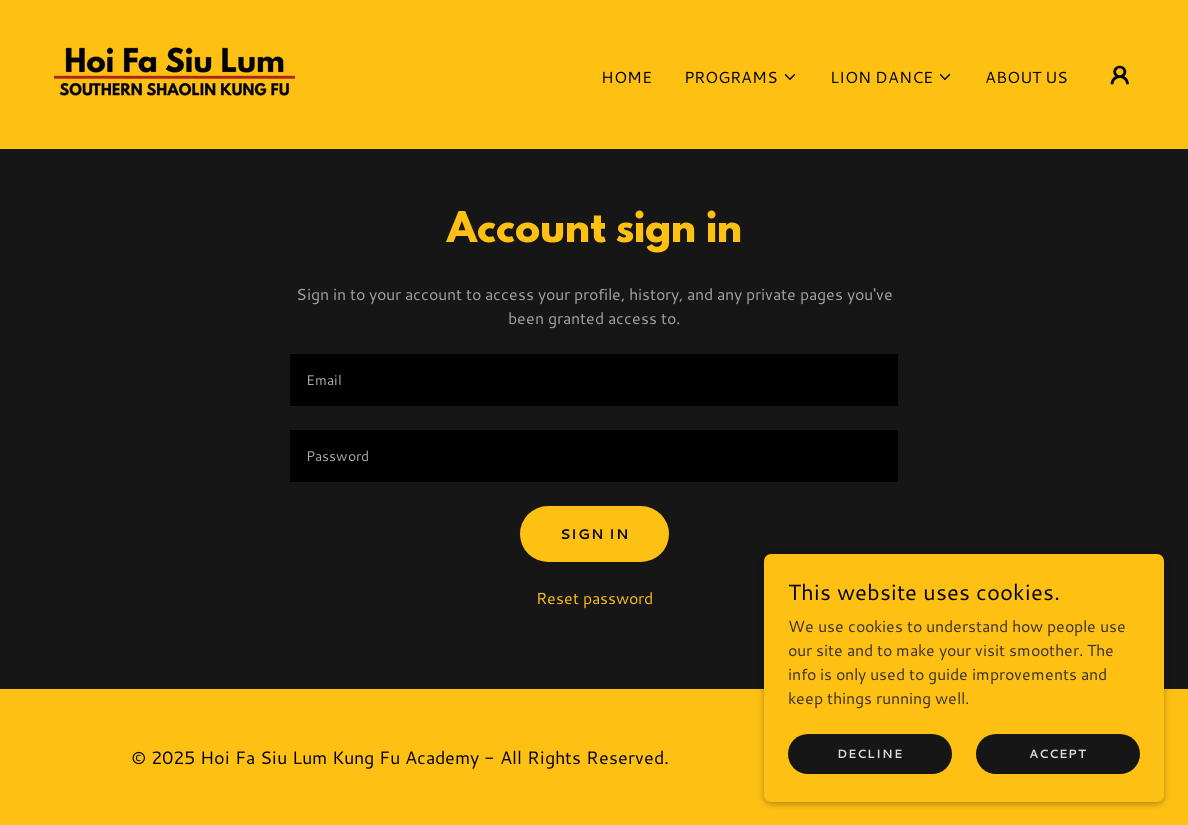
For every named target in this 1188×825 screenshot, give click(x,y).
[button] (741, 77)
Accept (1058, 753)
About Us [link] (1026, 76)
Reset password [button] (594, 597)
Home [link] (626, 76)
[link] (174, 71)
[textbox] (594, 380)
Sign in (594, 534)
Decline (870, 753)
